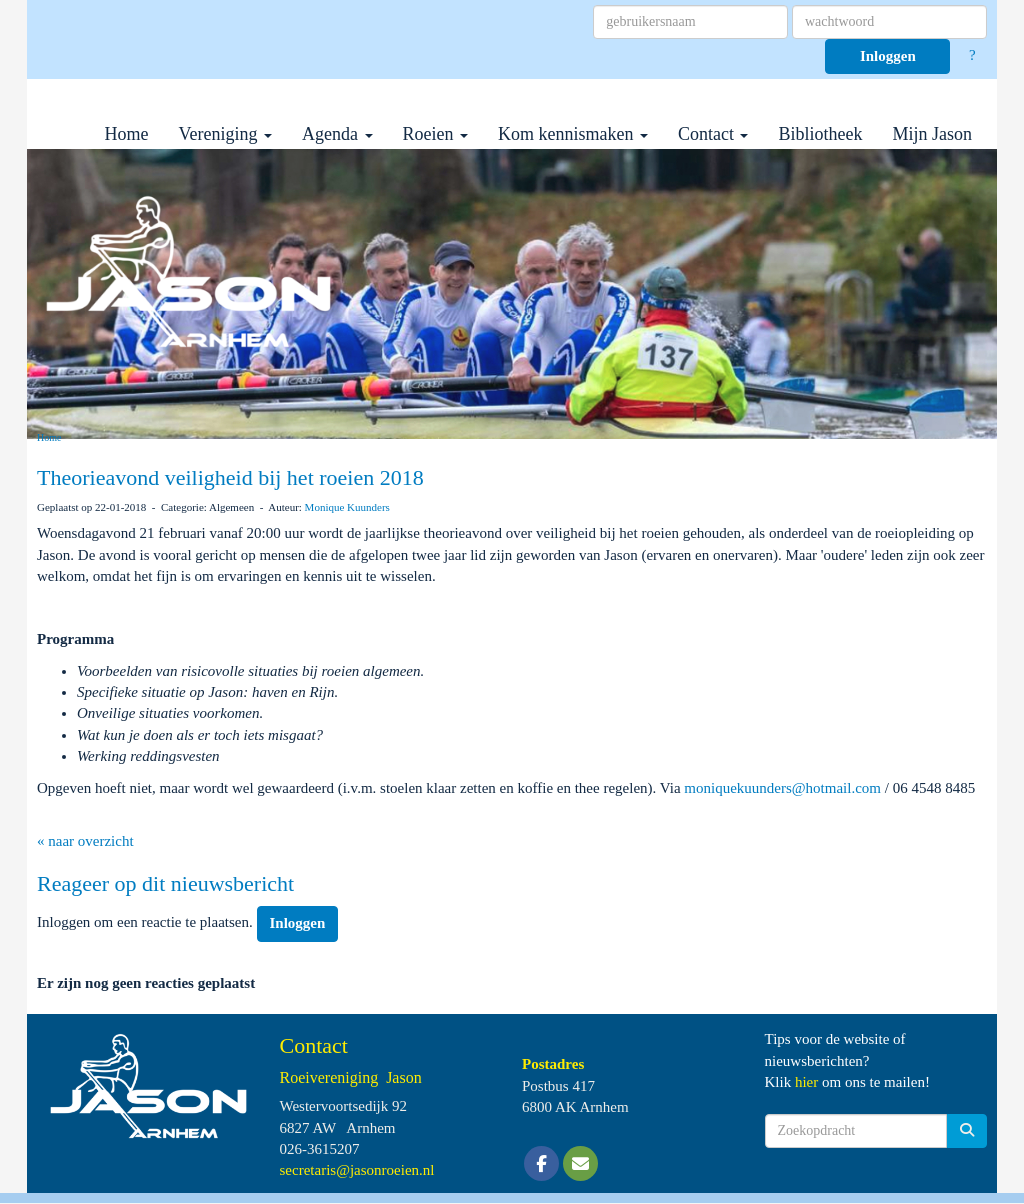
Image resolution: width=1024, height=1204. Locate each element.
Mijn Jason (932, 134)
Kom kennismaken (573, 134)
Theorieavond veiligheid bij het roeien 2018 (230, 477)
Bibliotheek (820, 134)
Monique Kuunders (347, 507)
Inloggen (888, 56)
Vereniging (225, 134)
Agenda (337, 134)
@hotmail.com (782, 788)
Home (127, 134)
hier (806, 1082)
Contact (713, 134)
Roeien (436, 134)
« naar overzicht (85, 841)
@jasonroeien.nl (357, 1170)
